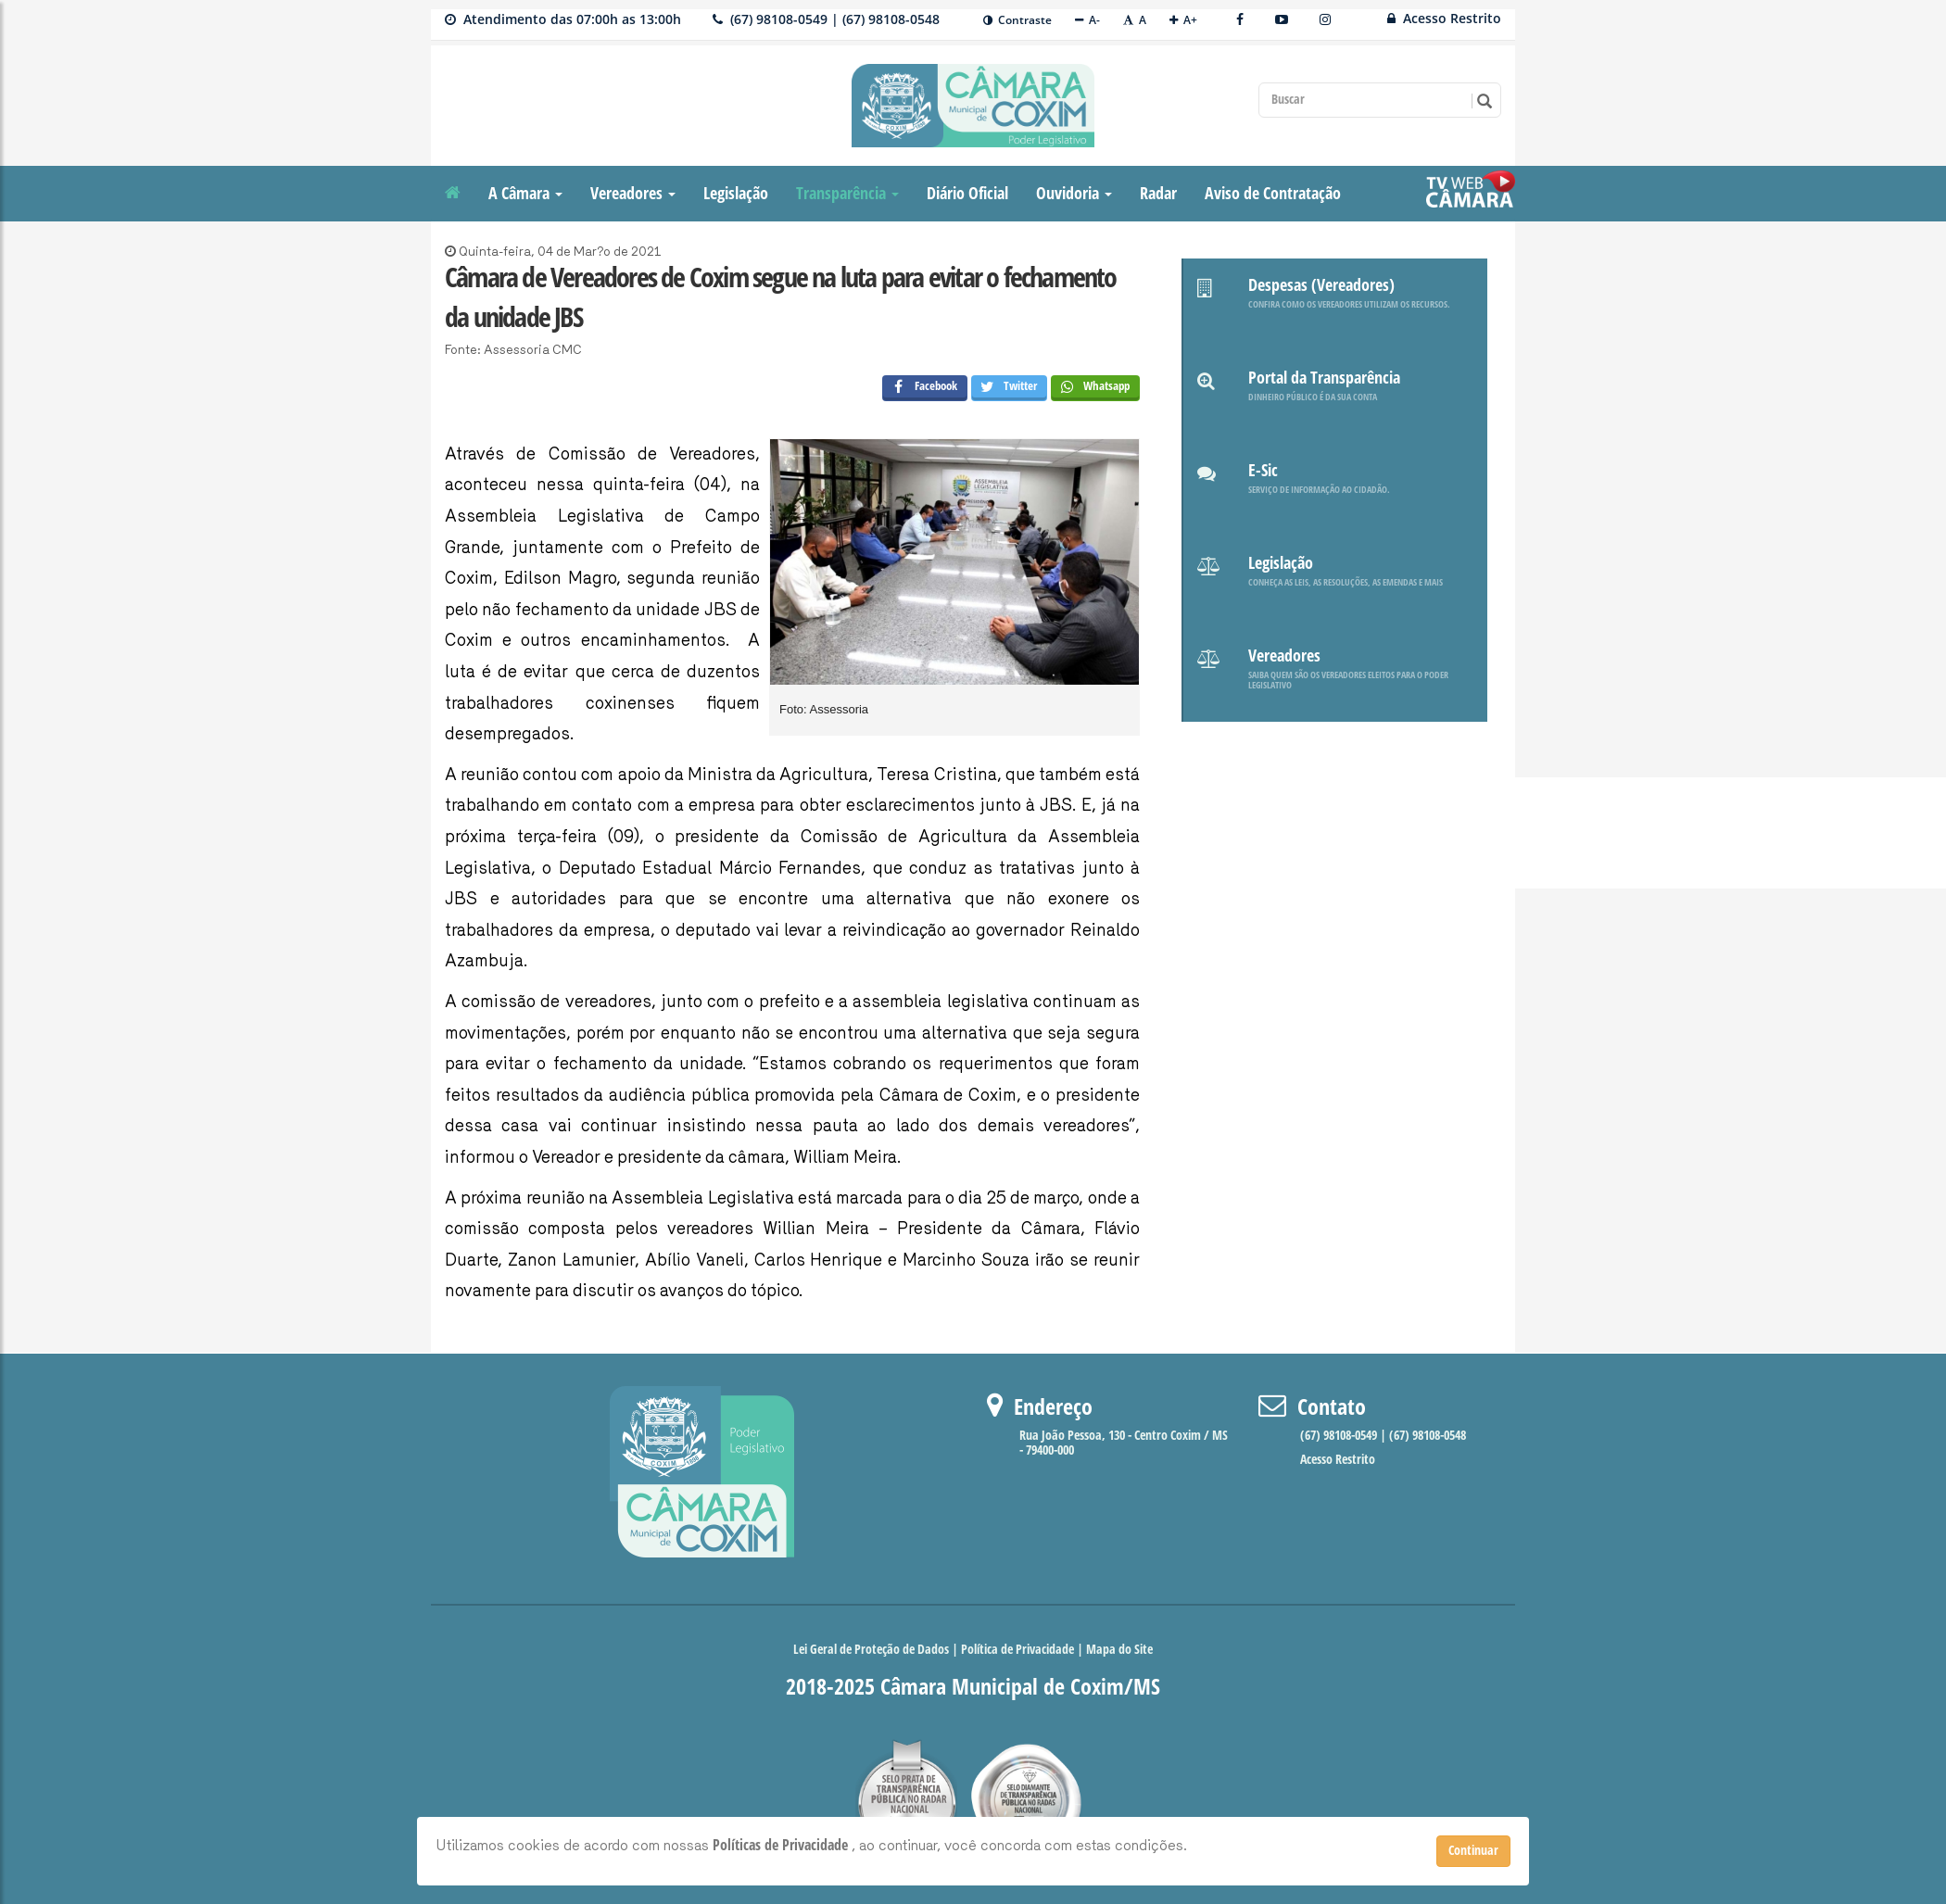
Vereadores (633, 193)
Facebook (920, 388)
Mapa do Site (1119, 1650)
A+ (1183, 20)
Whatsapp (1091, 388)
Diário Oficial (967, 193)
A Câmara (525, 193)
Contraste (1017, 20)
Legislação (735, 193)
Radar (1158, 193)
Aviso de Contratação (1273, 193)
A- (1087, 20)
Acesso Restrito (1444, 18)
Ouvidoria (1074, 193)
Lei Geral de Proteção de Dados (872, 1650)
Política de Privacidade (1017, 1650)
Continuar (1473, 1851)
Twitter (1004, 388)
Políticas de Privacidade (782, 1845)
